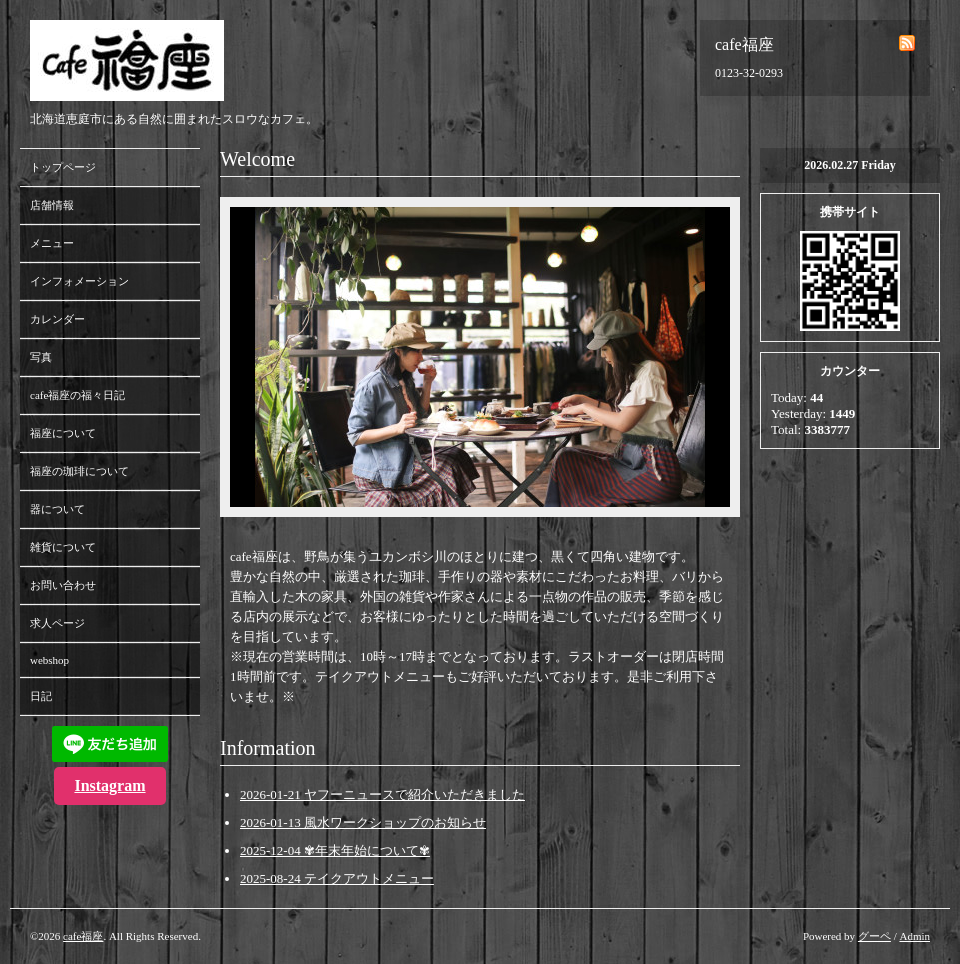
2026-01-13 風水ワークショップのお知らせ (363, 822)
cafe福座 (83, 936)
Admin (914, 936)
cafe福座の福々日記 (77, 395)
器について (57, 509)
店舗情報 (52, 205)
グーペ (874, 936)
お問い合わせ (63, 585)
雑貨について (63, 547)
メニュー (52, 243)
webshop (49, 660)
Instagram (109, 785)
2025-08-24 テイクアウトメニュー (337, 878)
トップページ (63, 167)
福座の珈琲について (79, 471)
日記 (41, 696)
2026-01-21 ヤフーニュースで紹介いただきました (382, 794)
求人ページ (57, 623)
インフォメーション (79, 281)
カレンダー (57, 319)
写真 (41, 357)
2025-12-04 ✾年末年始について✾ (335, 850)
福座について (63, 433)
